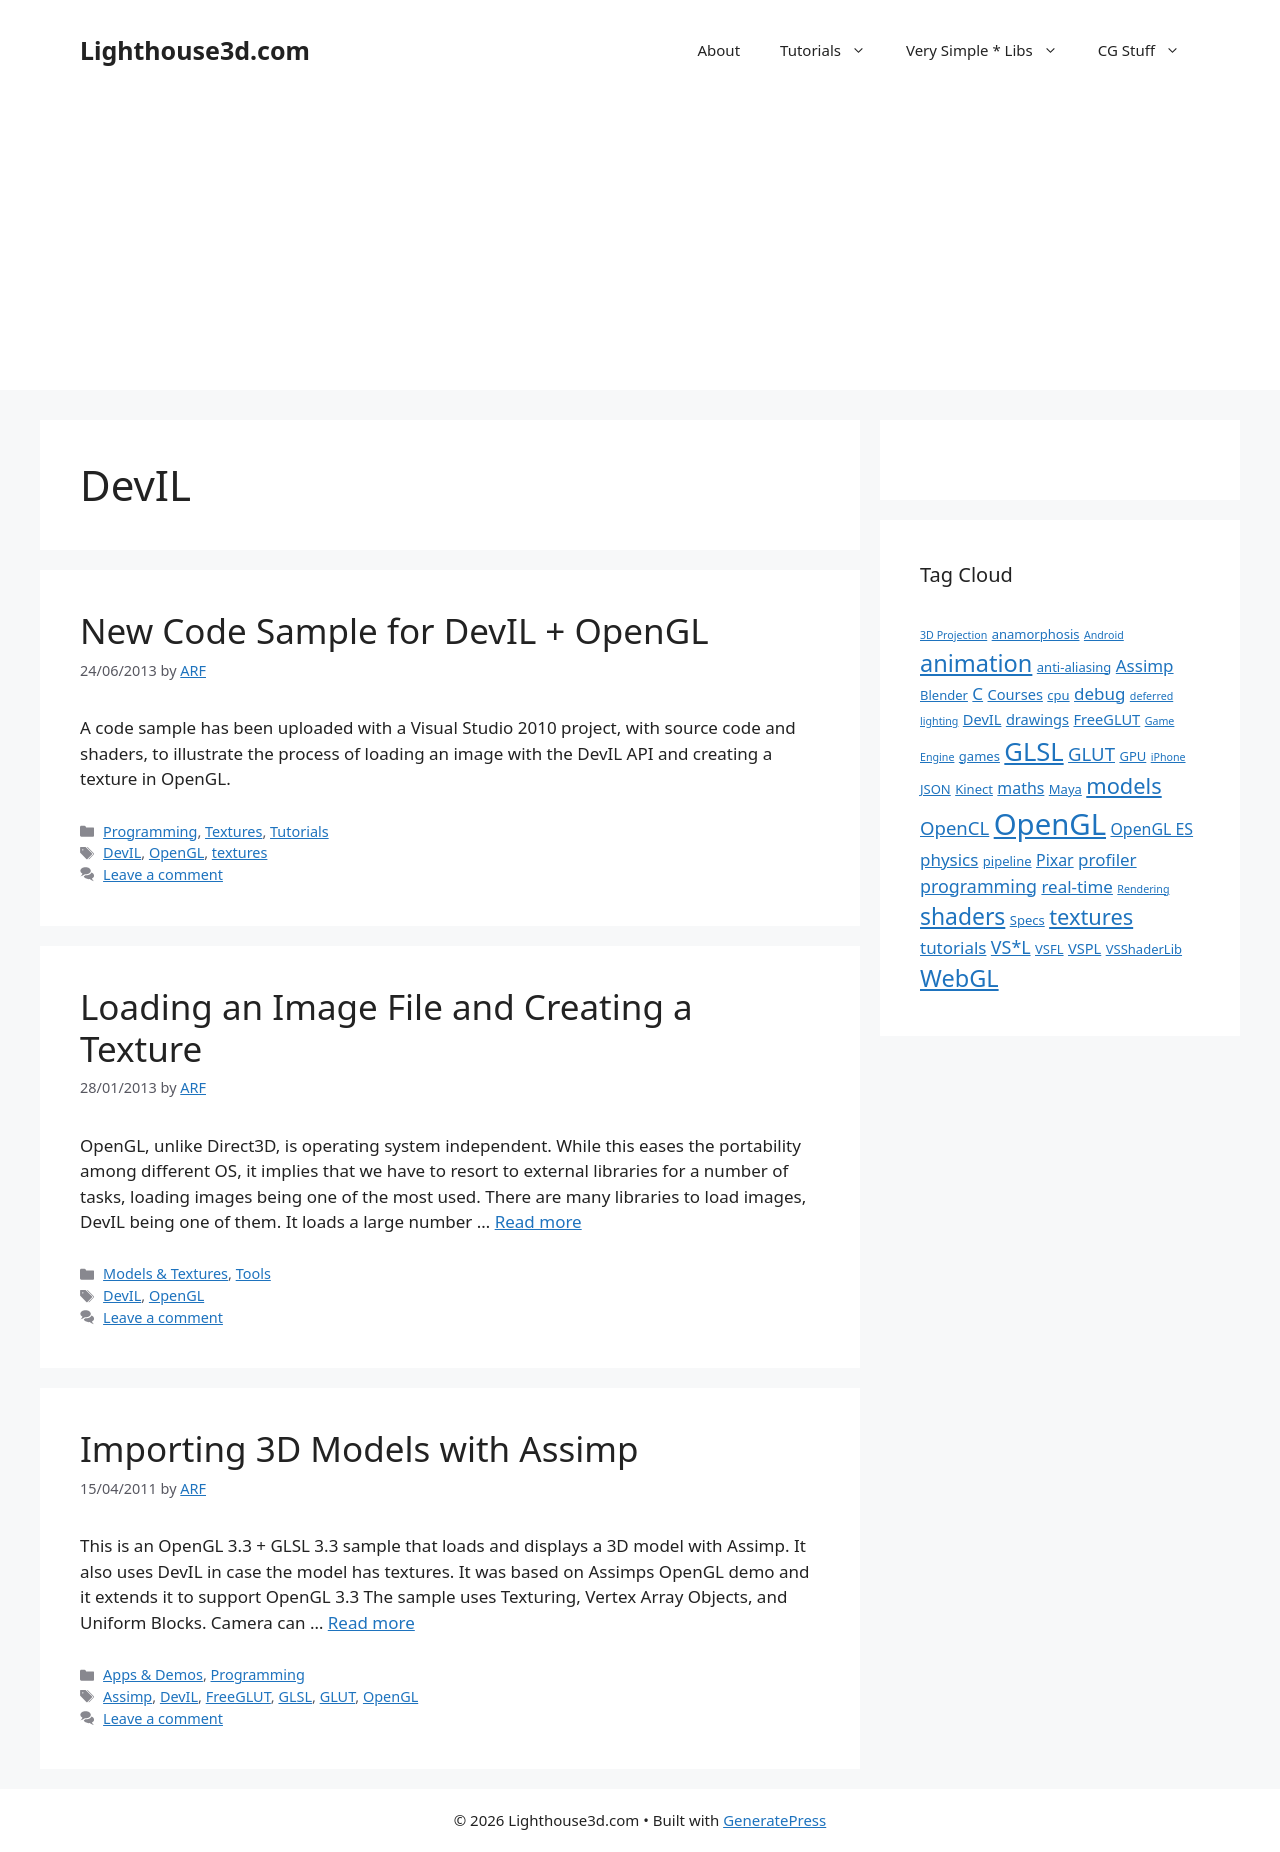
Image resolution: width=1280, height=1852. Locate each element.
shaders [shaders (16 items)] (962, 916)
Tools (253, 1273)
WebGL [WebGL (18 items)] (959, 978)
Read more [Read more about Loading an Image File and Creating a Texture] (538, 1221)
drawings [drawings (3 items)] (1037, 719)
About (718, 50)
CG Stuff (1149, 50)
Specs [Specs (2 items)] (1027, 920)
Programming (150, 831)
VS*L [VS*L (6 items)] (1011, 947)
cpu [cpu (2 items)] (1058, 695)
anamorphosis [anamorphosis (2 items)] (1036, 634)
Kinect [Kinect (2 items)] (974, 789)
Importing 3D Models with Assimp (359, 1448)
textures (240, 852)
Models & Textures (165, 1273)
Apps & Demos (153, 1674)
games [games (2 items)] (979, 756)
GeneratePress (774, 1820)
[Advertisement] (640, 250)
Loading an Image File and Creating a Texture (386, 1027)
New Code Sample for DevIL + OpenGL (394, 630)
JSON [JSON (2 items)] (935, 789)
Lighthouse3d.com (195, 50)
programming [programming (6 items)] (978, 886)
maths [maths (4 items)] (1020, 788)
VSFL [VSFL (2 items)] (1049, 949)
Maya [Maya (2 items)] (1065, 789)
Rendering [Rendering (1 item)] (1143, 889)
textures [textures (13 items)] (1091, 916)
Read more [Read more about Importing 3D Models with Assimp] (371, 1622)
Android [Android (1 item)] (1104, 635)
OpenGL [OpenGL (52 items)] (1050, 824)
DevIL (122, 852)
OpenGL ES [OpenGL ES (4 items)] (1151, 829)
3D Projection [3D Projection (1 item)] (953, 635)
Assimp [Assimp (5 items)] (1145, 665)
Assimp (127, 1696)
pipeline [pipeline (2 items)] (1007, 861)
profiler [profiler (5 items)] (1107, 859)
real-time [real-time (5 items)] (1077, 886)
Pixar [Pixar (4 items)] (1055, 860)
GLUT (338, 1696)
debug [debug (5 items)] (1099, 693)
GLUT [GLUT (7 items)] (1091, 753)
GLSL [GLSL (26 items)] (1033, 751)
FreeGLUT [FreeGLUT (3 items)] (1106, 719)
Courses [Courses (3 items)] (1015, 694)
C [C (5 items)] (977, 693)
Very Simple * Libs (992, 50)
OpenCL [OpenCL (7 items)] (954, 827)
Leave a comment (163, 874)
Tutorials (833, 50)
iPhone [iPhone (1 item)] (1168, 757)
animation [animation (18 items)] (976, 663)
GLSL (295, 1696)
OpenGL (176, 852)
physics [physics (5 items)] (949, 859)
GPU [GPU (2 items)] (1132, 756)
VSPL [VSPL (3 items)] (1084, 948)
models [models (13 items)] (1123, 785)
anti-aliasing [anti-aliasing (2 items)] (1074, 667)
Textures (233, 831)
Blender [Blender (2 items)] (944, 695)
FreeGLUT (238, 1696)
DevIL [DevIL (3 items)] (982, 719)
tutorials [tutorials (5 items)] (953, 947)
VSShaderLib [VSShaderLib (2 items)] (1144, 949)
